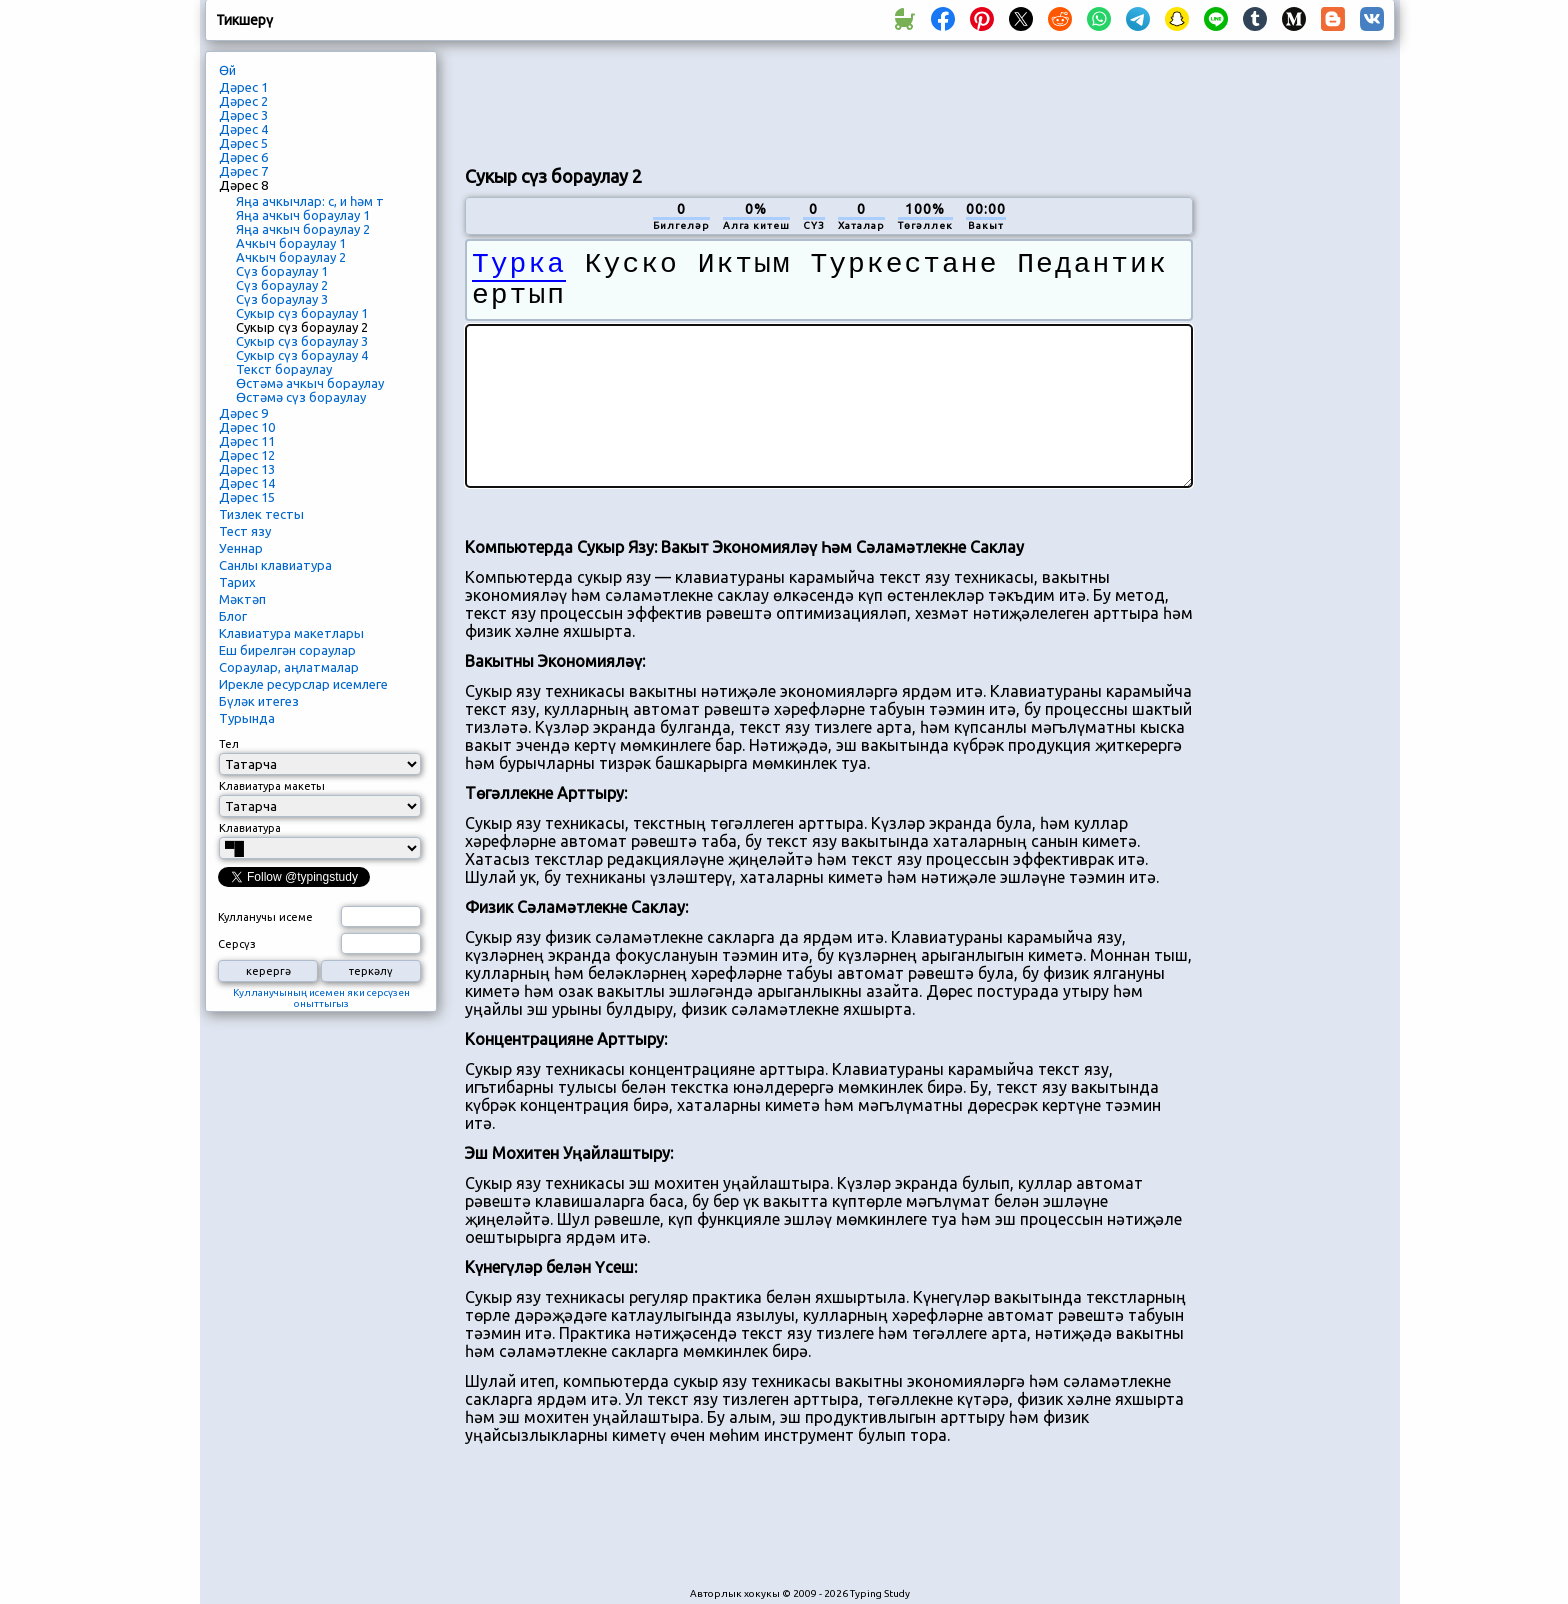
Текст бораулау (284, 369)
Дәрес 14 (247, 483)
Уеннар (241, 548)
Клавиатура (250, 828)
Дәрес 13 (247, 469)
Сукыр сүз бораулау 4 (302, 355)
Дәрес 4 (243, 129)
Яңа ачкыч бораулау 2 (303, 229)
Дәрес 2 (243, 101)
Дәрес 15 (247, 497)
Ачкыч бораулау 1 (291, 243)
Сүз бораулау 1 (282, 271)
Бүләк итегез (259, 701)
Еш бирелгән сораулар (287, 650)
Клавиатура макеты (272, 786)
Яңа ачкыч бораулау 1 (303, 215)
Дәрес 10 (247, 427)
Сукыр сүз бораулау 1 (302, 313)
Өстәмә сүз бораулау (301, 397)
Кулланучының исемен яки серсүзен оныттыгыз (321, 998)
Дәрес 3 (243, 115)
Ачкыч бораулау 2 (291, 257)
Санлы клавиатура (275, 565)
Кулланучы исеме (265, 917)
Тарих (237, 582)
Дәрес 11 (247, 441)
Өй (227, 70)
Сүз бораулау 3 (282, 299)
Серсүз (237, 944)
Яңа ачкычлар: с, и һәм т (310, 201)
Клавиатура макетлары (291, 633)
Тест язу (245, 531)
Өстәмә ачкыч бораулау (310, 383)
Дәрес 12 (247, 455)
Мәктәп (242, 599)
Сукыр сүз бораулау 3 (302, 341)
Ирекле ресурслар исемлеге (303, 684)
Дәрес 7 (243, 171)
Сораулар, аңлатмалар (289, 667)
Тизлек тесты (261, 514)
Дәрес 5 (243, 143)
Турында (247, 718)
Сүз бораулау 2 (282, 285)
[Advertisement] (829, 101)
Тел (229, 744)
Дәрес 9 (243, 413)
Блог (233, 616)
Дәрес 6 (243, 157)
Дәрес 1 (243, 87)
